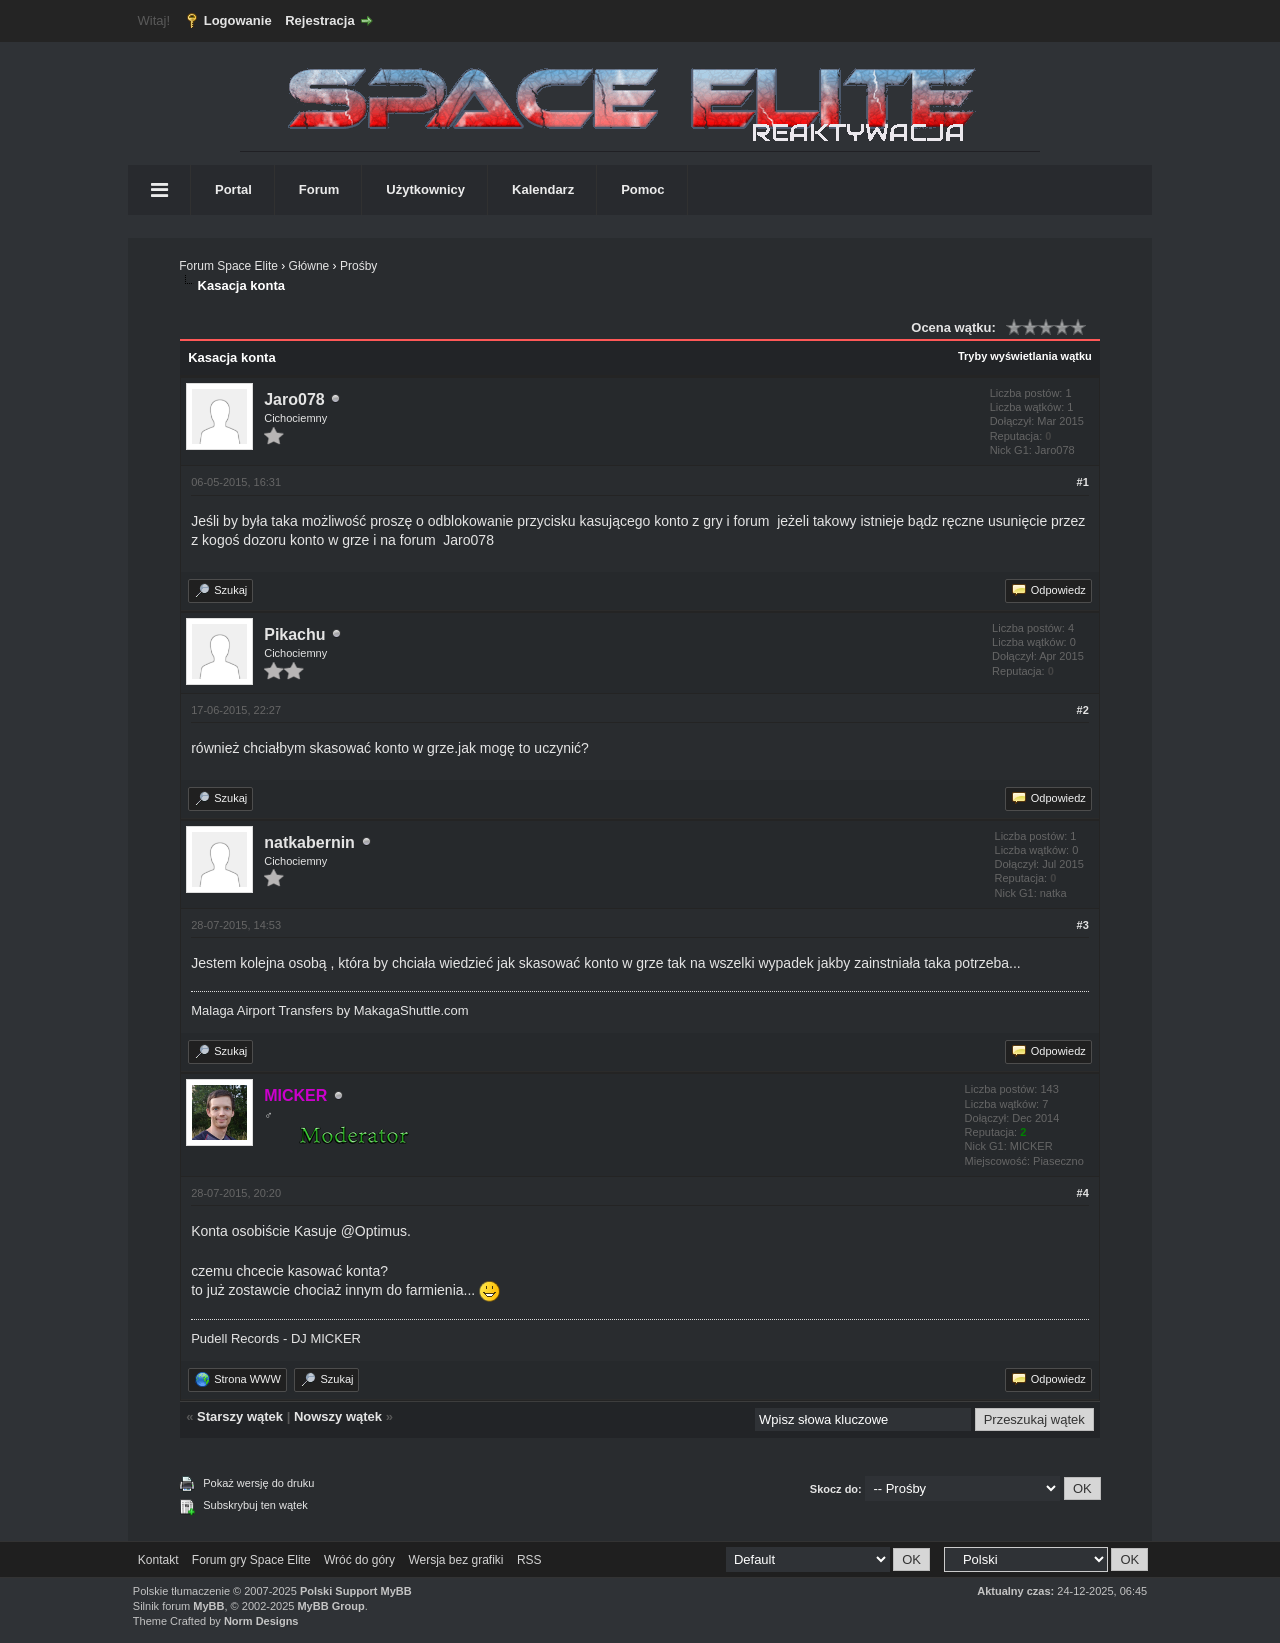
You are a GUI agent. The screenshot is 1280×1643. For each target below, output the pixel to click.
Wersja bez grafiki (455, 1560)
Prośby (358, 266)
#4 (1083, 1193)
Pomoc (642, 189)
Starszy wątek (240, 1416)
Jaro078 (294, 399)
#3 (1083, 925)
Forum (319, 189)
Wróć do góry (359, 1560)
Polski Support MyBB (356, 1591)
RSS (529, 1560)
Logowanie (238, 20)
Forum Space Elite (228, 266)
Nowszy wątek (338, 1416)
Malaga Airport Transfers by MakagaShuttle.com (329, 1010)
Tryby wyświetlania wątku (1025, 356)
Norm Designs (261, 1621)
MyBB (208, 1606)
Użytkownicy (425, 189)
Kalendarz (543, 189)
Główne (309, 266)
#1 (1083, 482)
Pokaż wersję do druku (258, 1483)
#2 (1083, 710)
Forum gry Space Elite (251, 1560)
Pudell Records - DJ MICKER (276, 1338)
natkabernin (309, 842)
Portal (233, 189)
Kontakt (158, 1560)
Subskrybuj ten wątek (255, 1505)
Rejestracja (319, 20)
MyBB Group (330, 1606)
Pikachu (294, 634)
